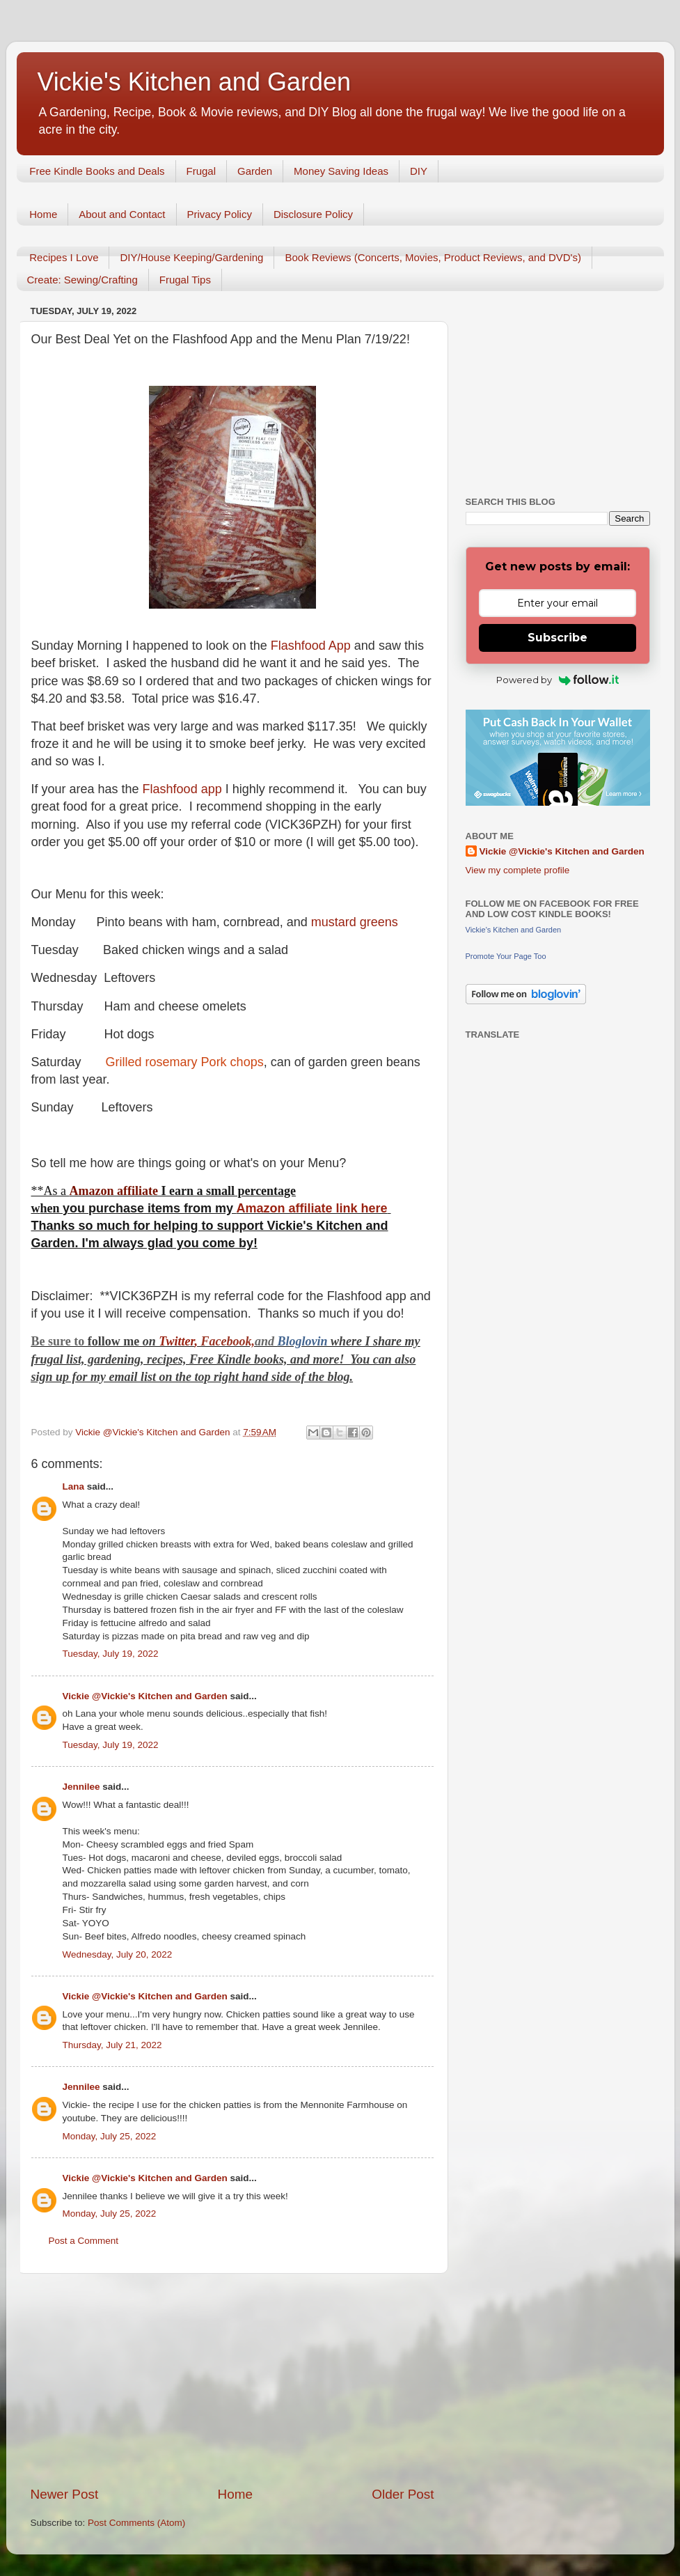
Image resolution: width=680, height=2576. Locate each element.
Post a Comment (84, 2240)
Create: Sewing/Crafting (82, 280)
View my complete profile (518, 870)
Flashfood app (184, 789)
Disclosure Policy (313, 214)
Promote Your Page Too (506, 956)
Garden (254, 171)
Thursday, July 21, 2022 (112, 2045)
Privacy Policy (219, 214)
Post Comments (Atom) (136, 2523)
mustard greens (354, 922)
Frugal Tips (185, 280)
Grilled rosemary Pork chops (185, 1062)
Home (43, 214)
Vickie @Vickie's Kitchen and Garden (145, 1696)
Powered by (557, 679)
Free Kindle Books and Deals (96, 171)
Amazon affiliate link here (311, 1208)
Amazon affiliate (114, 1191)
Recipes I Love (63, 257)
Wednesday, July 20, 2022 (118, 1954)
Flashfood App (309, 646)
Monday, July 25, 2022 (110, 2136)
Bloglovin (304, 1341)
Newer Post (65, 2494)
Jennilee (81, 1786)
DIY (418, 171)
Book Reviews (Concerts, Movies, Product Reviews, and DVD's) (433, 257)
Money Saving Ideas (341, 171)
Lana (74, 1486)
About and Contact (122, 214)
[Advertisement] (232, 2380)
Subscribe (557, 637)
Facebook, (228, 1341)
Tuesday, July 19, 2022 (111, 1653)
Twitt (171, 1341)
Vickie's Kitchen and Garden (194, 82)
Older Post (403, 2494)
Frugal (201, 171)
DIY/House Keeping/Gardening (191, 257)
